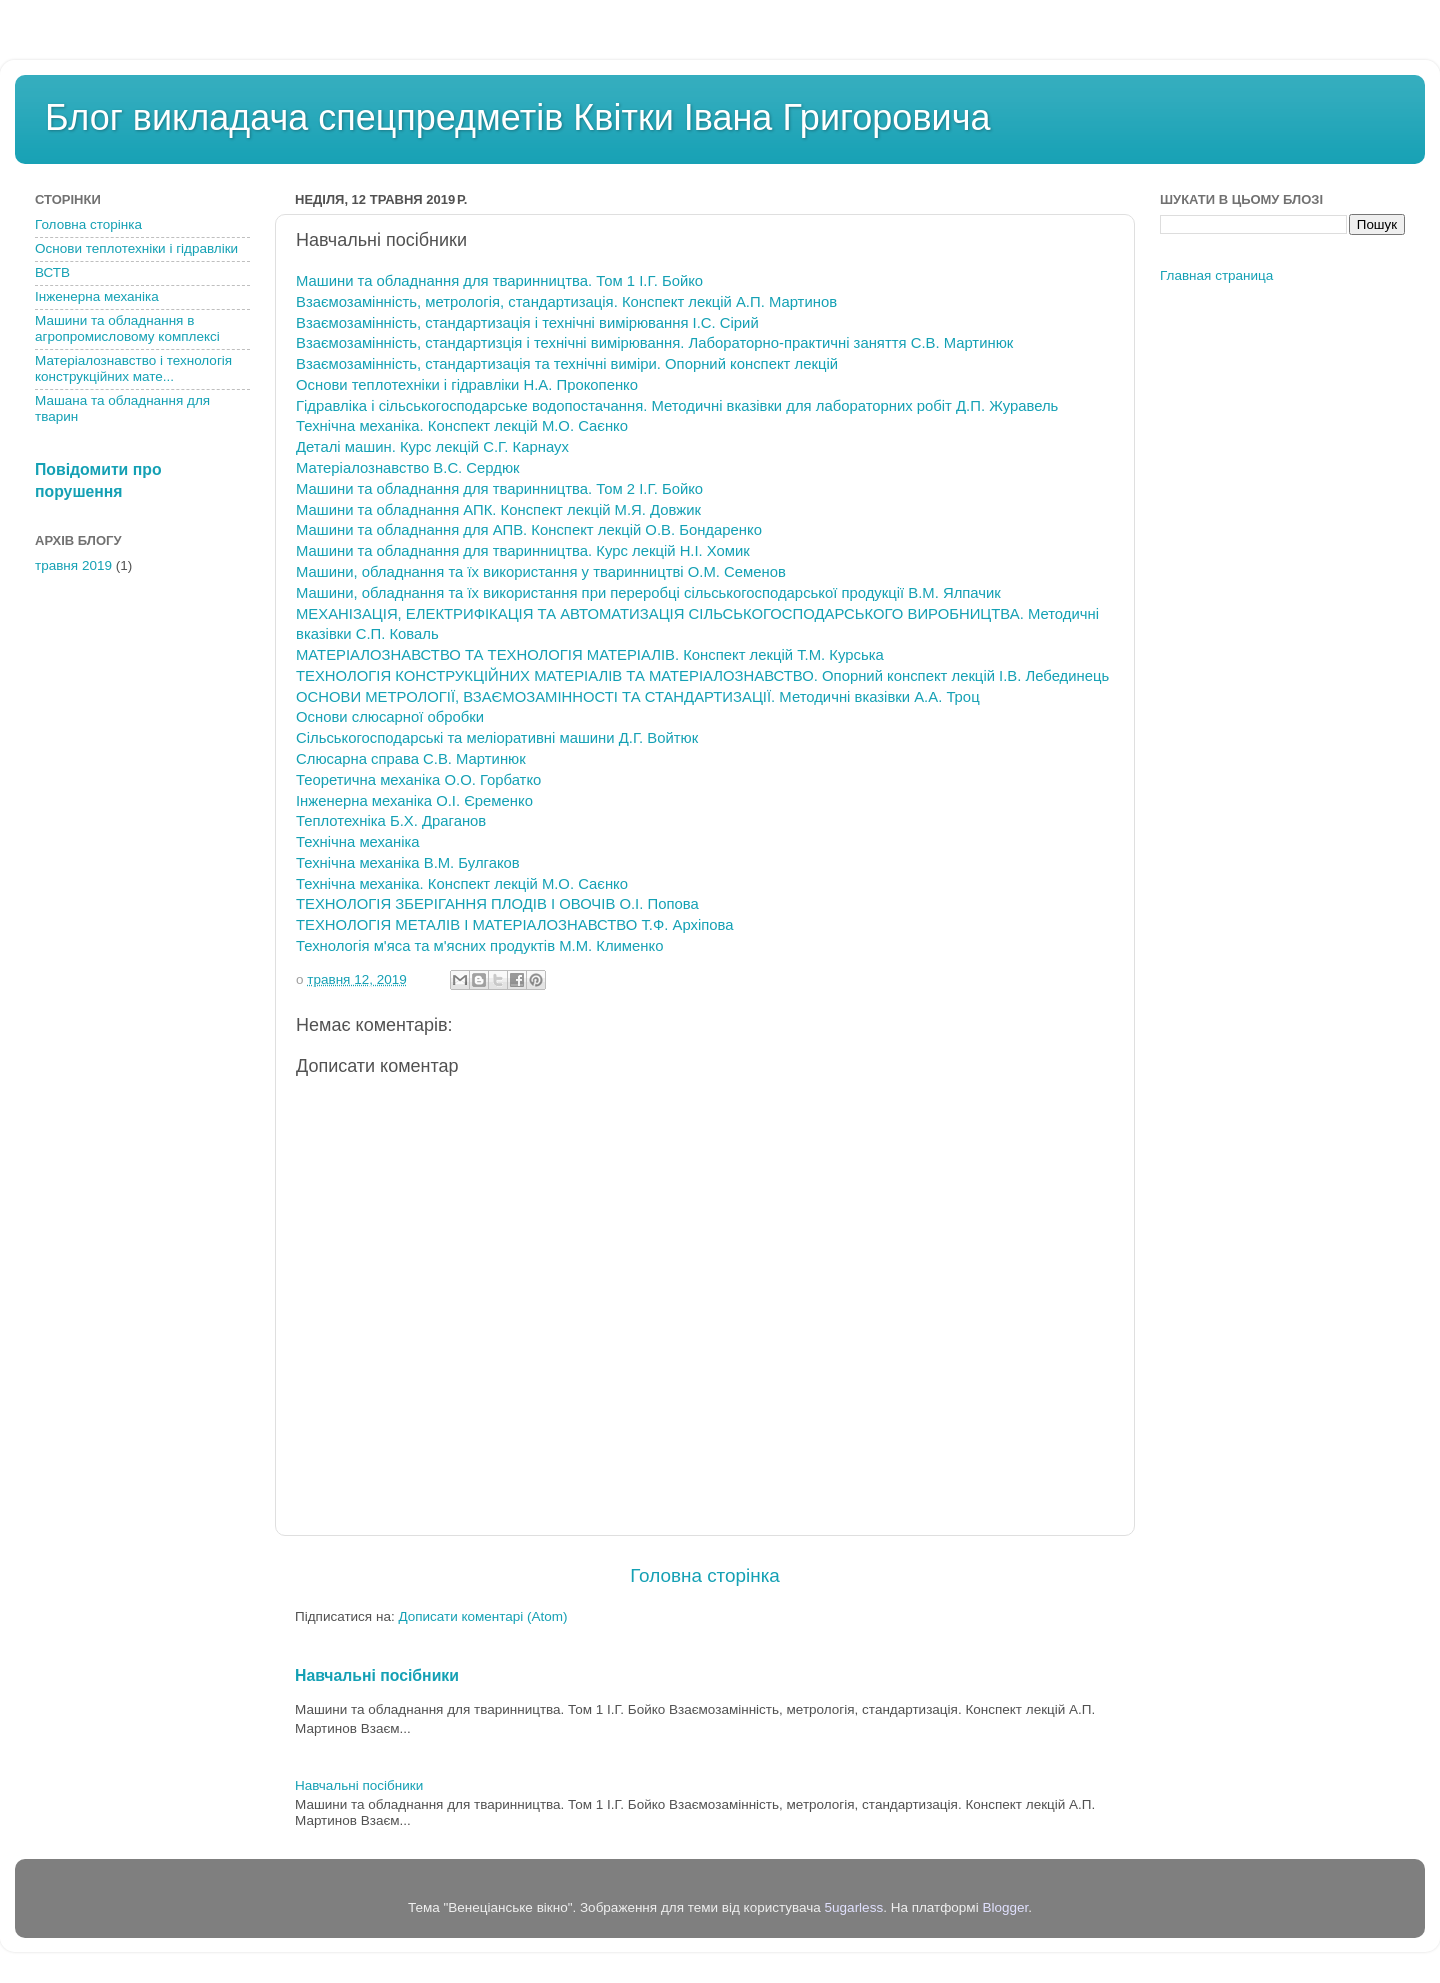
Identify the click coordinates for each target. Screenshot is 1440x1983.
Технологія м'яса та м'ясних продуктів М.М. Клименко (479, 946)
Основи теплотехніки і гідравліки (136, 248)
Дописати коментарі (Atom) (482, 1616)
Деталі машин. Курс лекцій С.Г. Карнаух (432, 447)
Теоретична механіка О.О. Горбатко (418, 780)
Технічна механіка (358, 842)
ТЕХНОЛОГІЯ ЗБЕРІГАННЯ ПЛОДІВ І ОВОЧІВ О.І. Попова (497, 904)
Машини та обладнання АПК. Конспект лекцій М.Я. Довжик (498, 510)
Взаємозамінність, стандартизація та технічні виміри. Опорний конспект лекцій (567, 364)
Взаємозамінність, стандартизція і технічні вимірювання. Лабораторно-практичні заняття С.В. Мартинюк (654, 343)
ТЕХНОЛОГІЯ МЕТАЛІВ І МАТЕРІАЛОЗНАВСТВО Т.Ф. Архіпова (515, 925)
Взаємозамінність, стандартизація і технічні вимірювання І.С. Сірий (527, 323)
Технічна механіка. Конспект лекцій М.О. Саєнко (462, 426)
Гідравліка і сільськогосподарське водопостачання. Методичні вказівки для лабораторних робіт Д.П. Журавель (677, 406)
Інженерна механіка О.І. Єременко (414, 801)
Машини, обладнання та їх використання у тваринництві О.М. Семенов (541, 572)
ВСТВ (52, 272)
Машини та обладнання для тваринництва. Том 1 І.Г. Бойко (499, 281)
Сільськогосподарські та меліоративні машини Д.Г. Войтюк (497, 738)
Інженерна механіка (97, 296)
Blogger (1005, 1907)
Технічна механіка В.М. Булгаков (408, 863)
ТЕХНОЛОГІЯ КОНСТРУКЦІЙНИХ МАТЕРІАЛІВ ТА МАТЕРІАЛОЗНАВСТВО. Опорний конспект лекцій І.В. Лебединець (702, 676)
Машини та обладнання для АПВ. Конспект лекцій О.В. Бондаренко (529, 530)
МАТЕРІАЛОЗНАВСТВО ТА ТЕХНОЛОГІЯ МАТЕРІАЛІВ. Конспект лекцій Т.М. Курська (590, 655)
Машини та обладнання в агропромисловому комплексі (127, 328)
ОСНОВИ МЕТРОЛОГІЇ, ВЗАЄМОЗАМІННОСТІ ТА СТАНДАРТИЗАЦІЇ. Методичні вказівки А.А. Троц (638, 697)
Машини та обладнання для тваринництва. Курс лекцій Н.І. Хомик (523, 551)
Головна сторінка (705, 1575)
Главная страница (1216, 275)
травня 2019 (73, 565)
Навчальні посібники (377, 1675)
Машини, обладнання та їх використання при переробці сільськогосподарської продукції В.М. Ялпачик (648, 593)
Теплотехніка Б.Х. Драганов (391, 821)
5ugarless (854, 1907)
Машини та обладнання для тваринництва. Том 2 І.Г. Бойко (499, 489)
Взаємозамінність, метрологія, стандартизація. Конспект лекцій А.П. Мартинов (566, 302)
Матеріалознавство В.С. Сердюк (408, 468)
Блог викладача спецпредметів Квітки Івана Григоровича (517, 117)
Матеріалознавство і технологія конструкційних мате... (133, 368)
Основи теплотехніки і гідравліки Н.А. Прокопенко (467, 385)
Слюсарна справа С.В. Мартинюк (411, 759)
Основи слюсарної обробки (390, 717)
